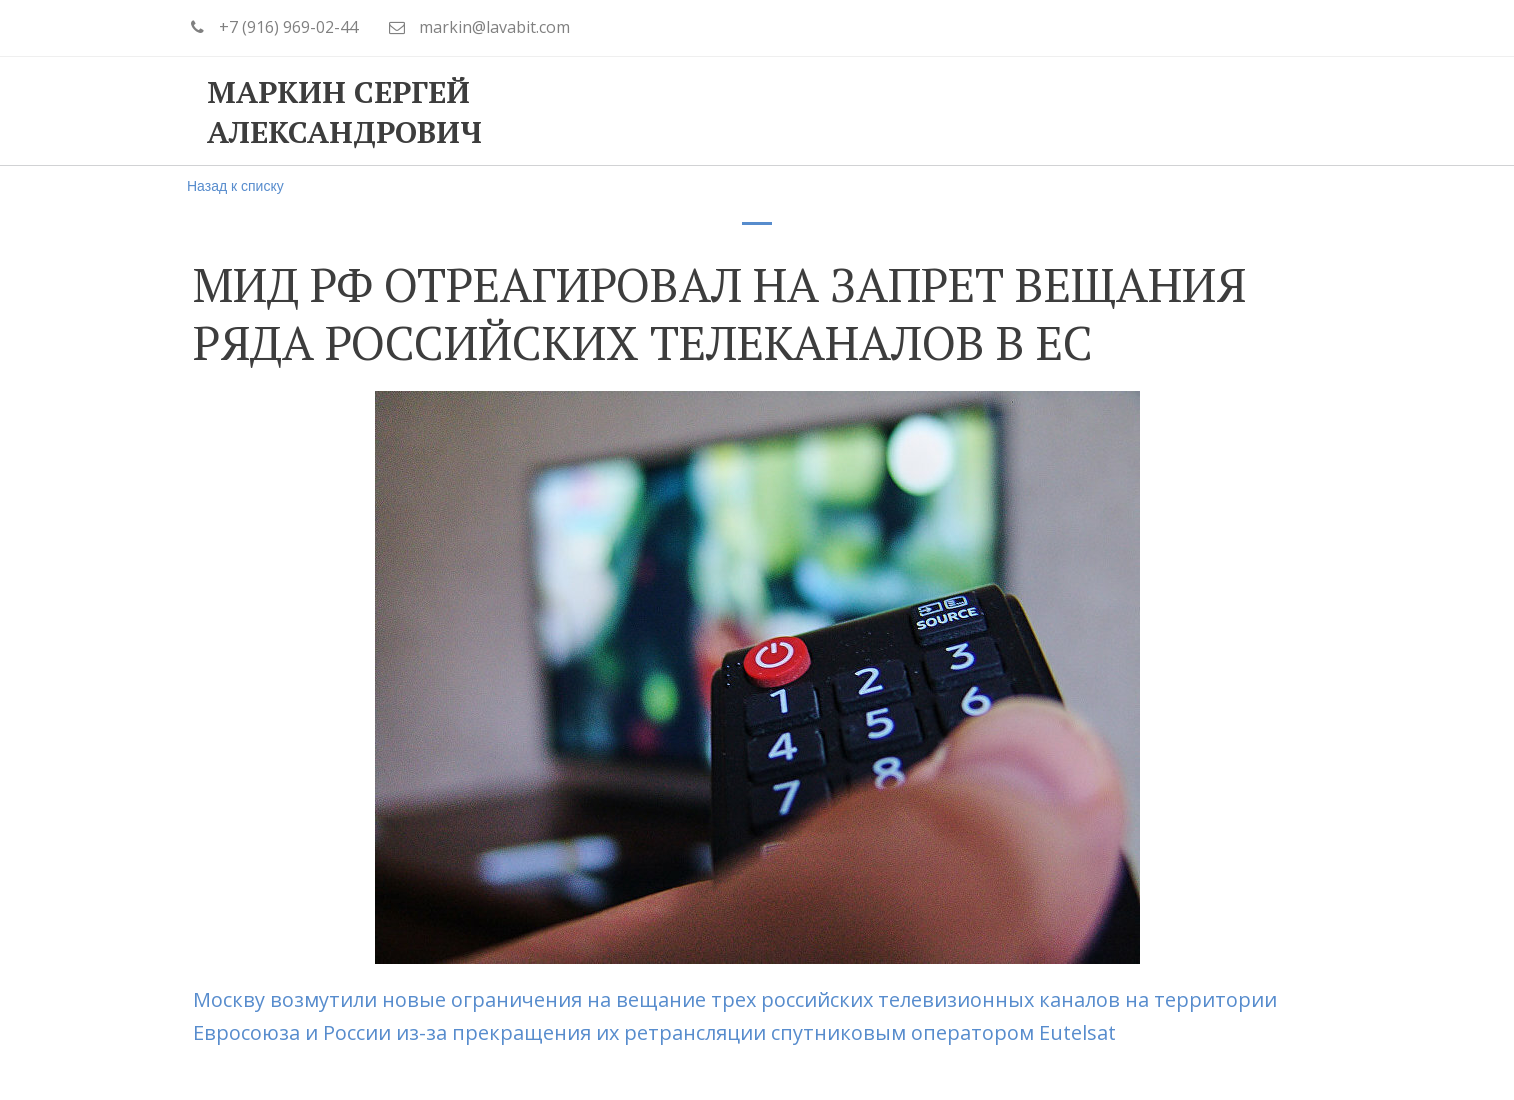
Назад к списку (235, 186)
